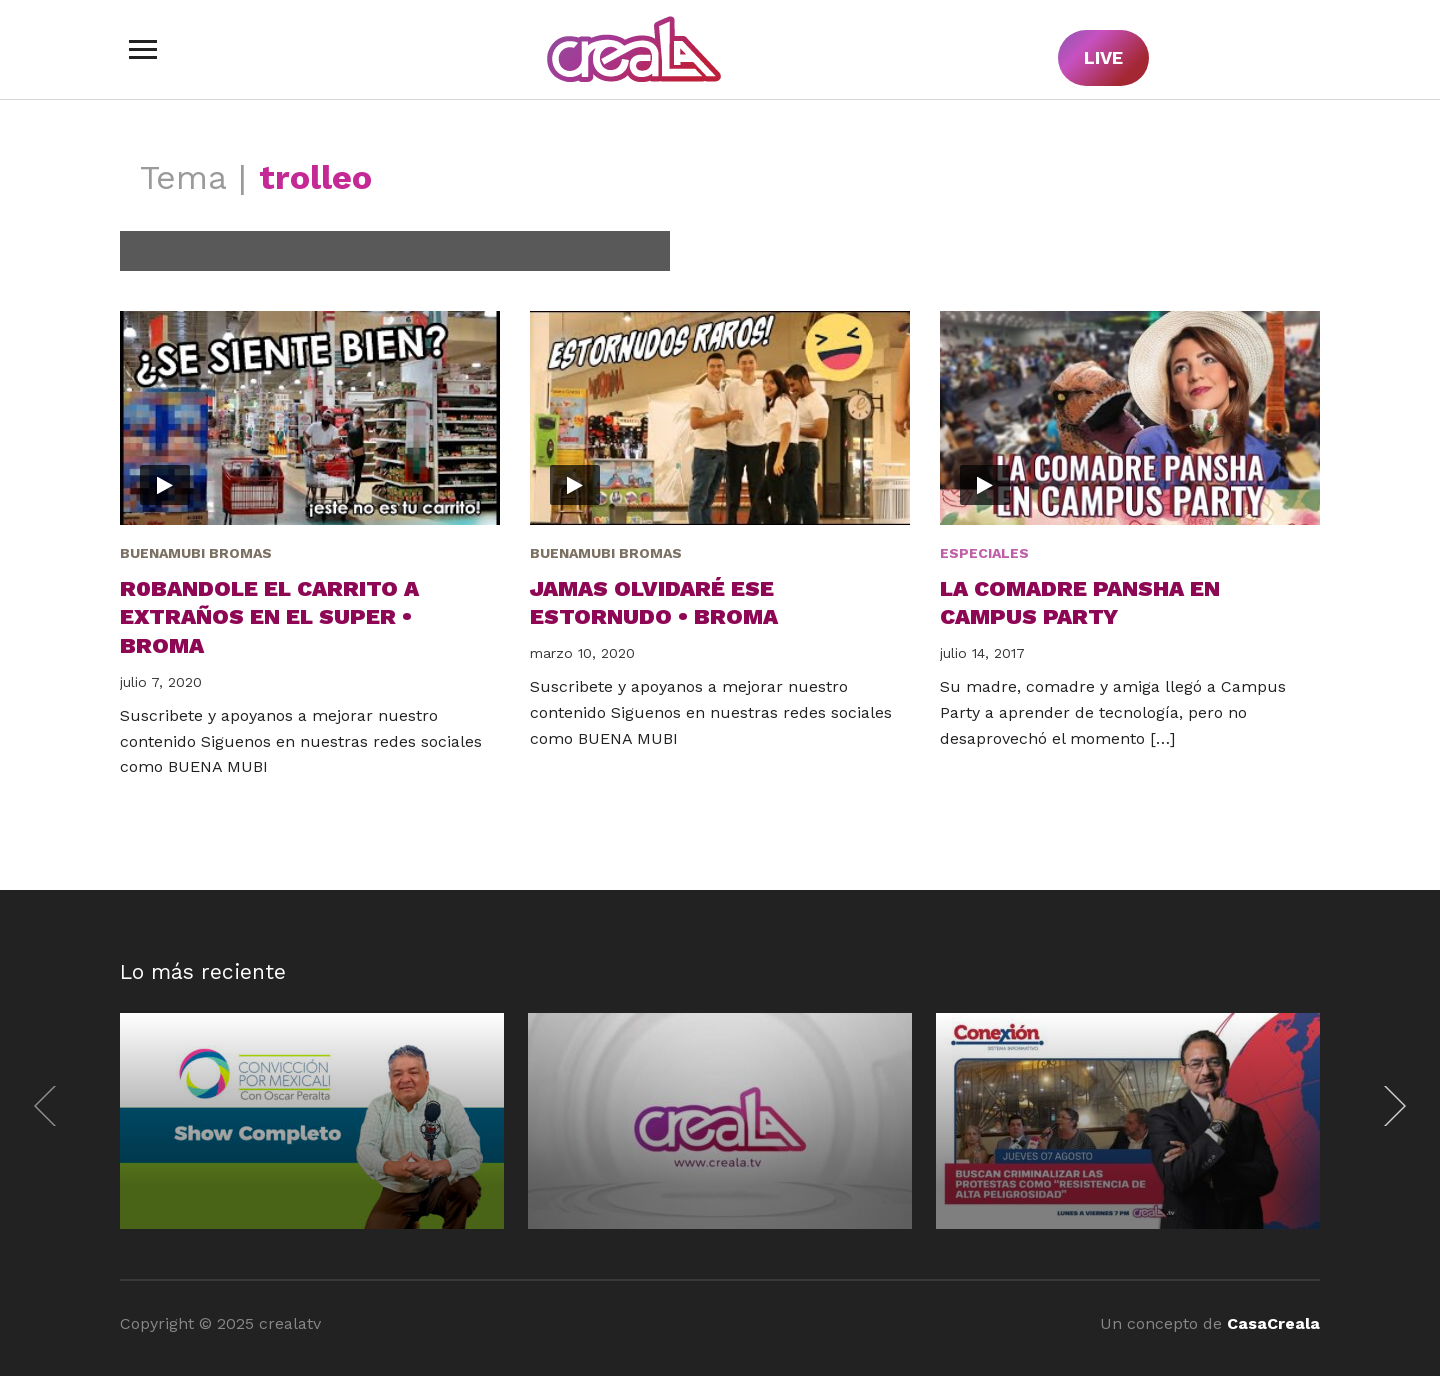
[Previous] (50, 1106)
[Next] (1390, 1106)
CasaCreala (1273, 1323)
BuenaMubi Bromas (196, 553)
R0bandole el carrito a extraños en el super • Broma (269, 617)
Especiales (984, 553)
